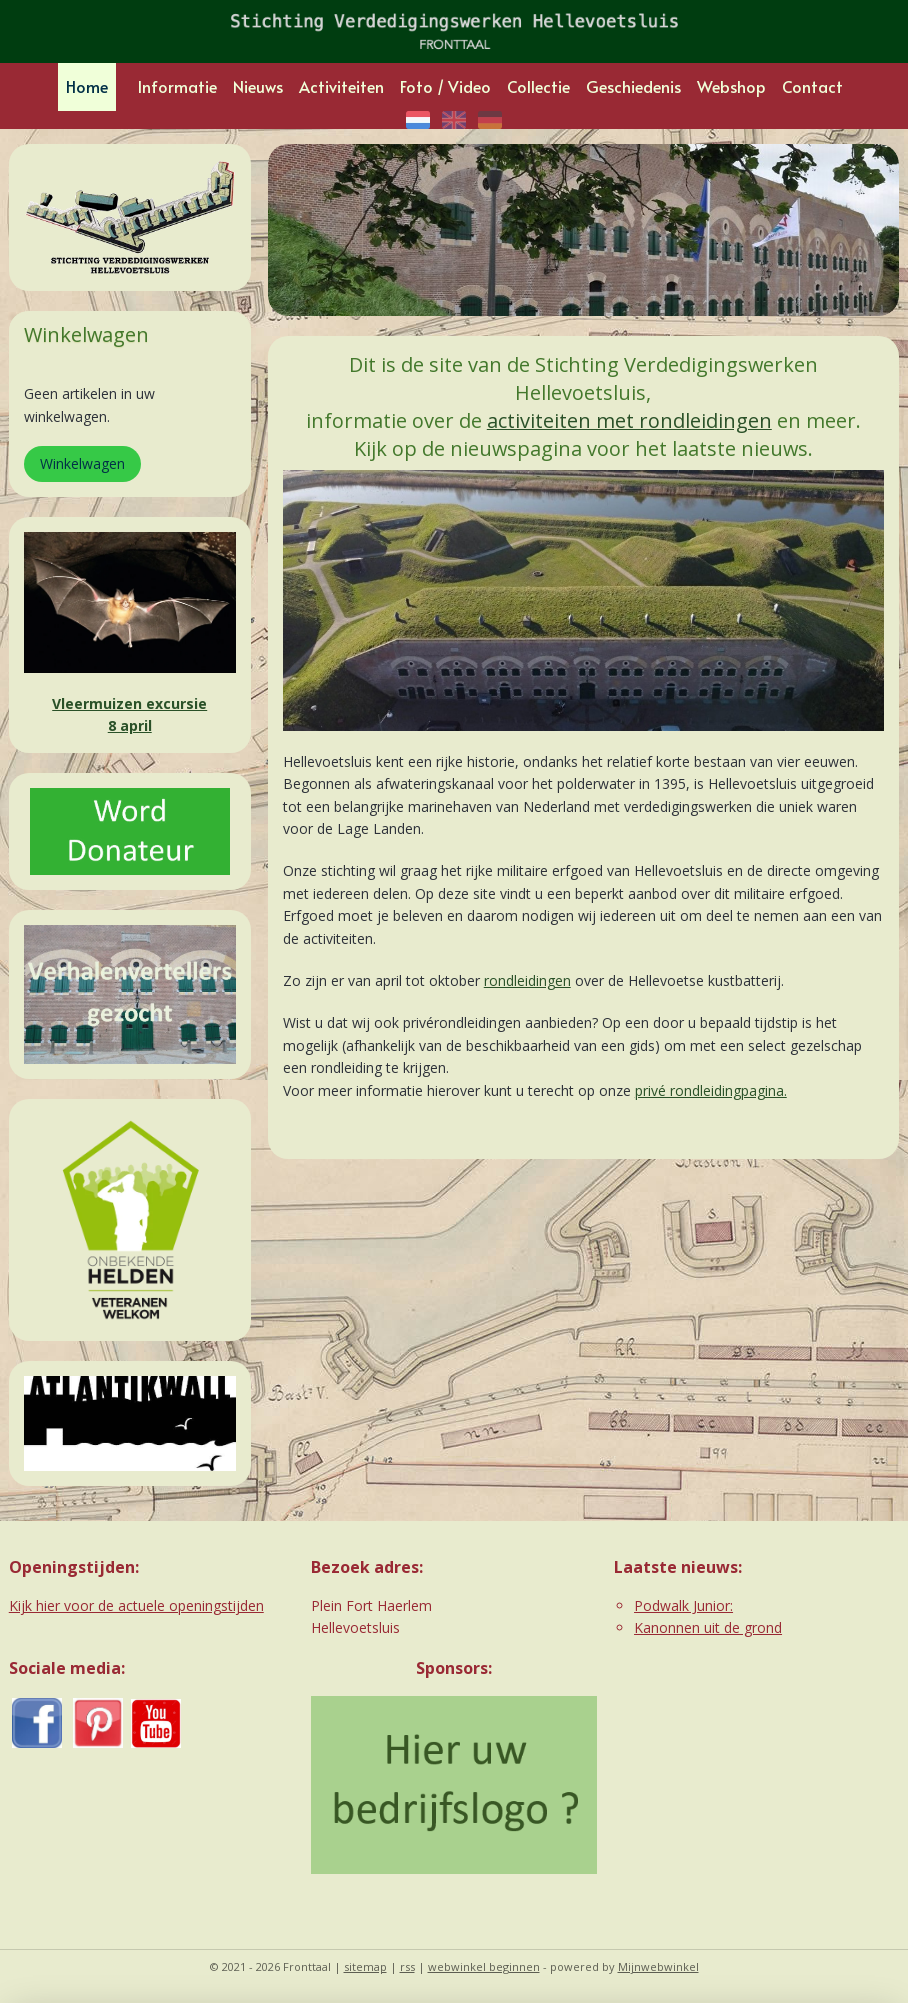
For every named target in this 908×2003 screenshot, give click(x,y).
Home (87, 86)
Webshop (731, 86)
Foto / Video (445, 86)
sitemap (365, 1966)
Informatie (177, 86)
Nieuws (258, 86)
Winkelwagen (82, 463)
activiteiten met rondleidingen (629, 420)
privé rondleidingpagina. (711, 1089)
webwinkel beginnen (484, 1966)
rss (407, 1966)
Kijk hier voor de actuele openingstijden (136, 1605)
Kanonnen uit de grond (708, 1627)
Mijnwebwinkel (658, 1966)
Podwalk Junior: (683, 1605)
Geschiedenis (633, 86)
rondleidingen (527, 980)
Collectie (538, 86)
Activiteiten (341, 86)
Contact (812, 86)
